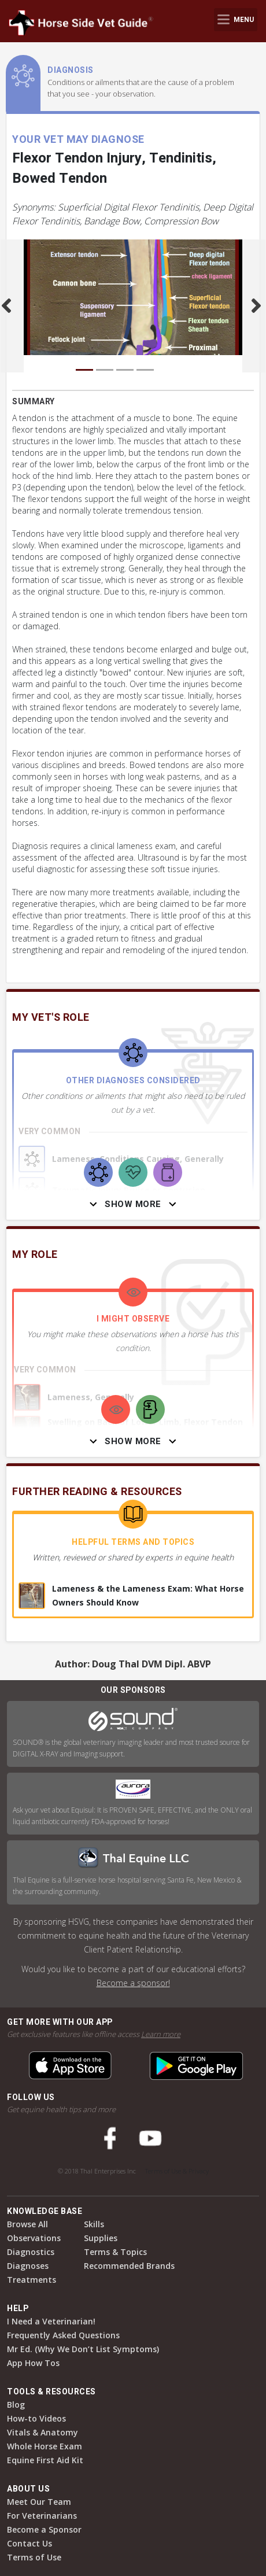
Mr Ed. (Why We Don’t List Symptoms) (83, 2349)
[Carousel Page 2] (104, 370)
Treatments (31, 2279)
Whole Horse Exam (44, 2446)
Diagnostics (30, 2251)
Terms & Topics (115, 2251)
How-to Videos (36, 2418)
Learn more (160, 2034)
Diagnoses (28, 2265)
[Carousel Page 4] (145, 370)
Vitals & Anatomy (42, 2432)
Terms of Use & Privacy (177, 2171)
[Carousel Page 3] (125, 370)
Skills (94, 2224)
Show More (133, 1204)
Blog (16, 2404)
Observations (34, 2237)
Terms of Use (34, 2557)
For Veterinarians (42, 2515)
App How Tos (33, 2362)
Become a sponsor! (133, 1982)
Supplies (100, 2237)
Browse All (27, 2224)
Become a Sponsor (44, 2529)
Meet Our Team (39, 2501)
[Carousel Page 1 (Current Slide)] (84, 370)
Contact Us (29, 2543)
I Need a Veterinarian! (51, 2321)
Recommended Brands (129, 2265)
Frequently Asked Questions (63, 2335)
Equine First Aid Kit (45, 2460)
